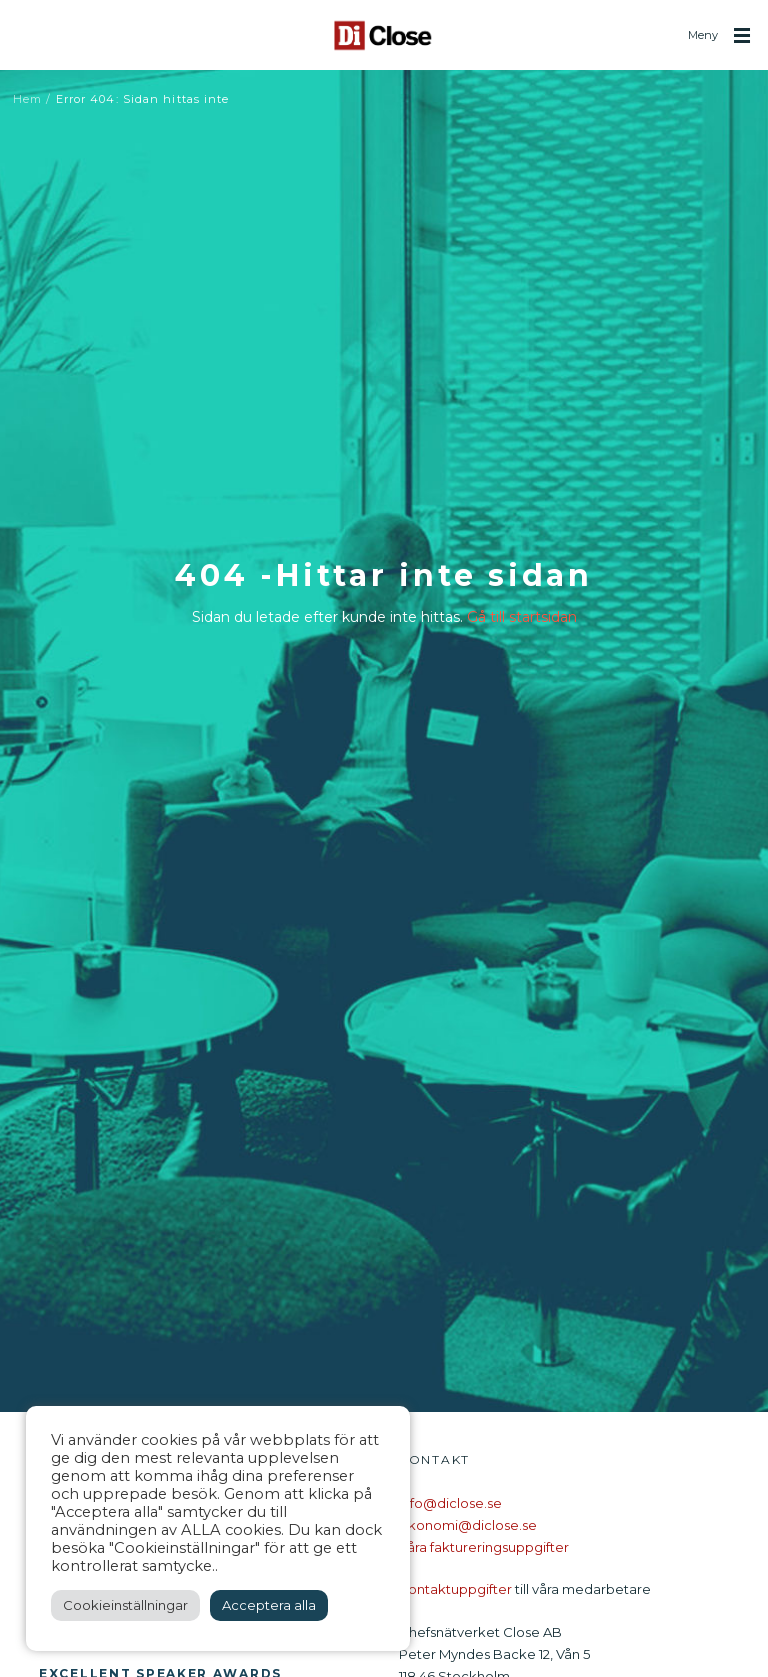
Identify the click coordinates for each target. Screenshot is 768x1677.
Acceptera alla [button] (269, 1605)
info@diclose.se (450, 1503)
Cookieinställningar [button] (125, 1605)
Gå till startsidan (522, 617)
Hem (27, 99)
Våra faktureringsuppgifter (484, 1547)
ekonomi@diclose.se (468, 1525)
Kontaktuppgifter (455, 1589)
